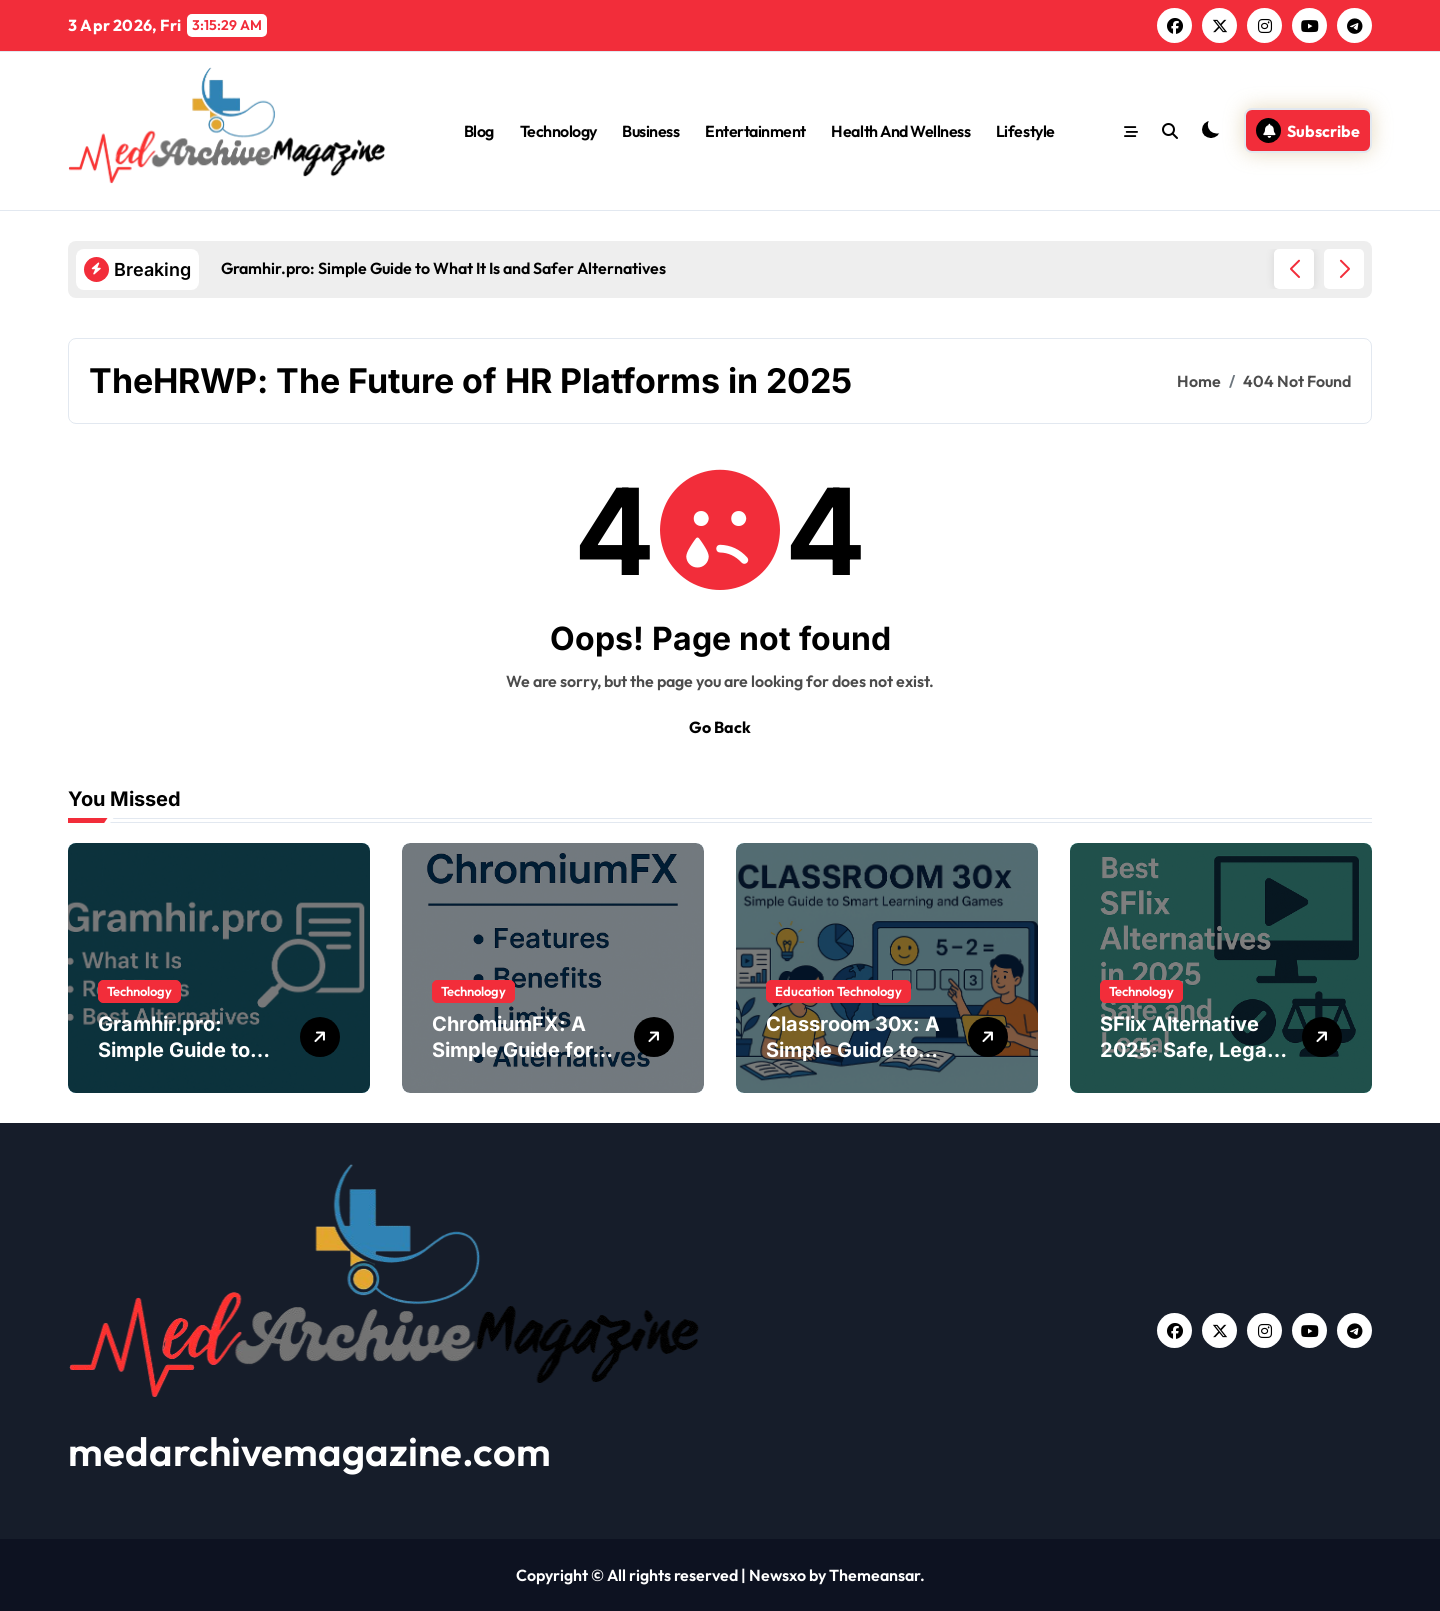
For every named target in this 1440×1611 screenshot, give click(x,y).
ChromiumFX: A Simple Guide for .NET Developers (513, 1050)
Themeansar (874, 1575)
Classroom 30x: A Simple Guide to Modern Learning (853, 1050)
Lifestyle (1025, 131)
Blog (479, 131)
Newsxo (777, 1575)
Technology (558, 131)
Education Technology (838, 991)
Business (650, 131)
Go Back (720, 727)
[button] (1344, 269)
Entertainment (755, 131)
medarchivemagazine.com (309, 1451)
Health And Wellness (900, 131)
